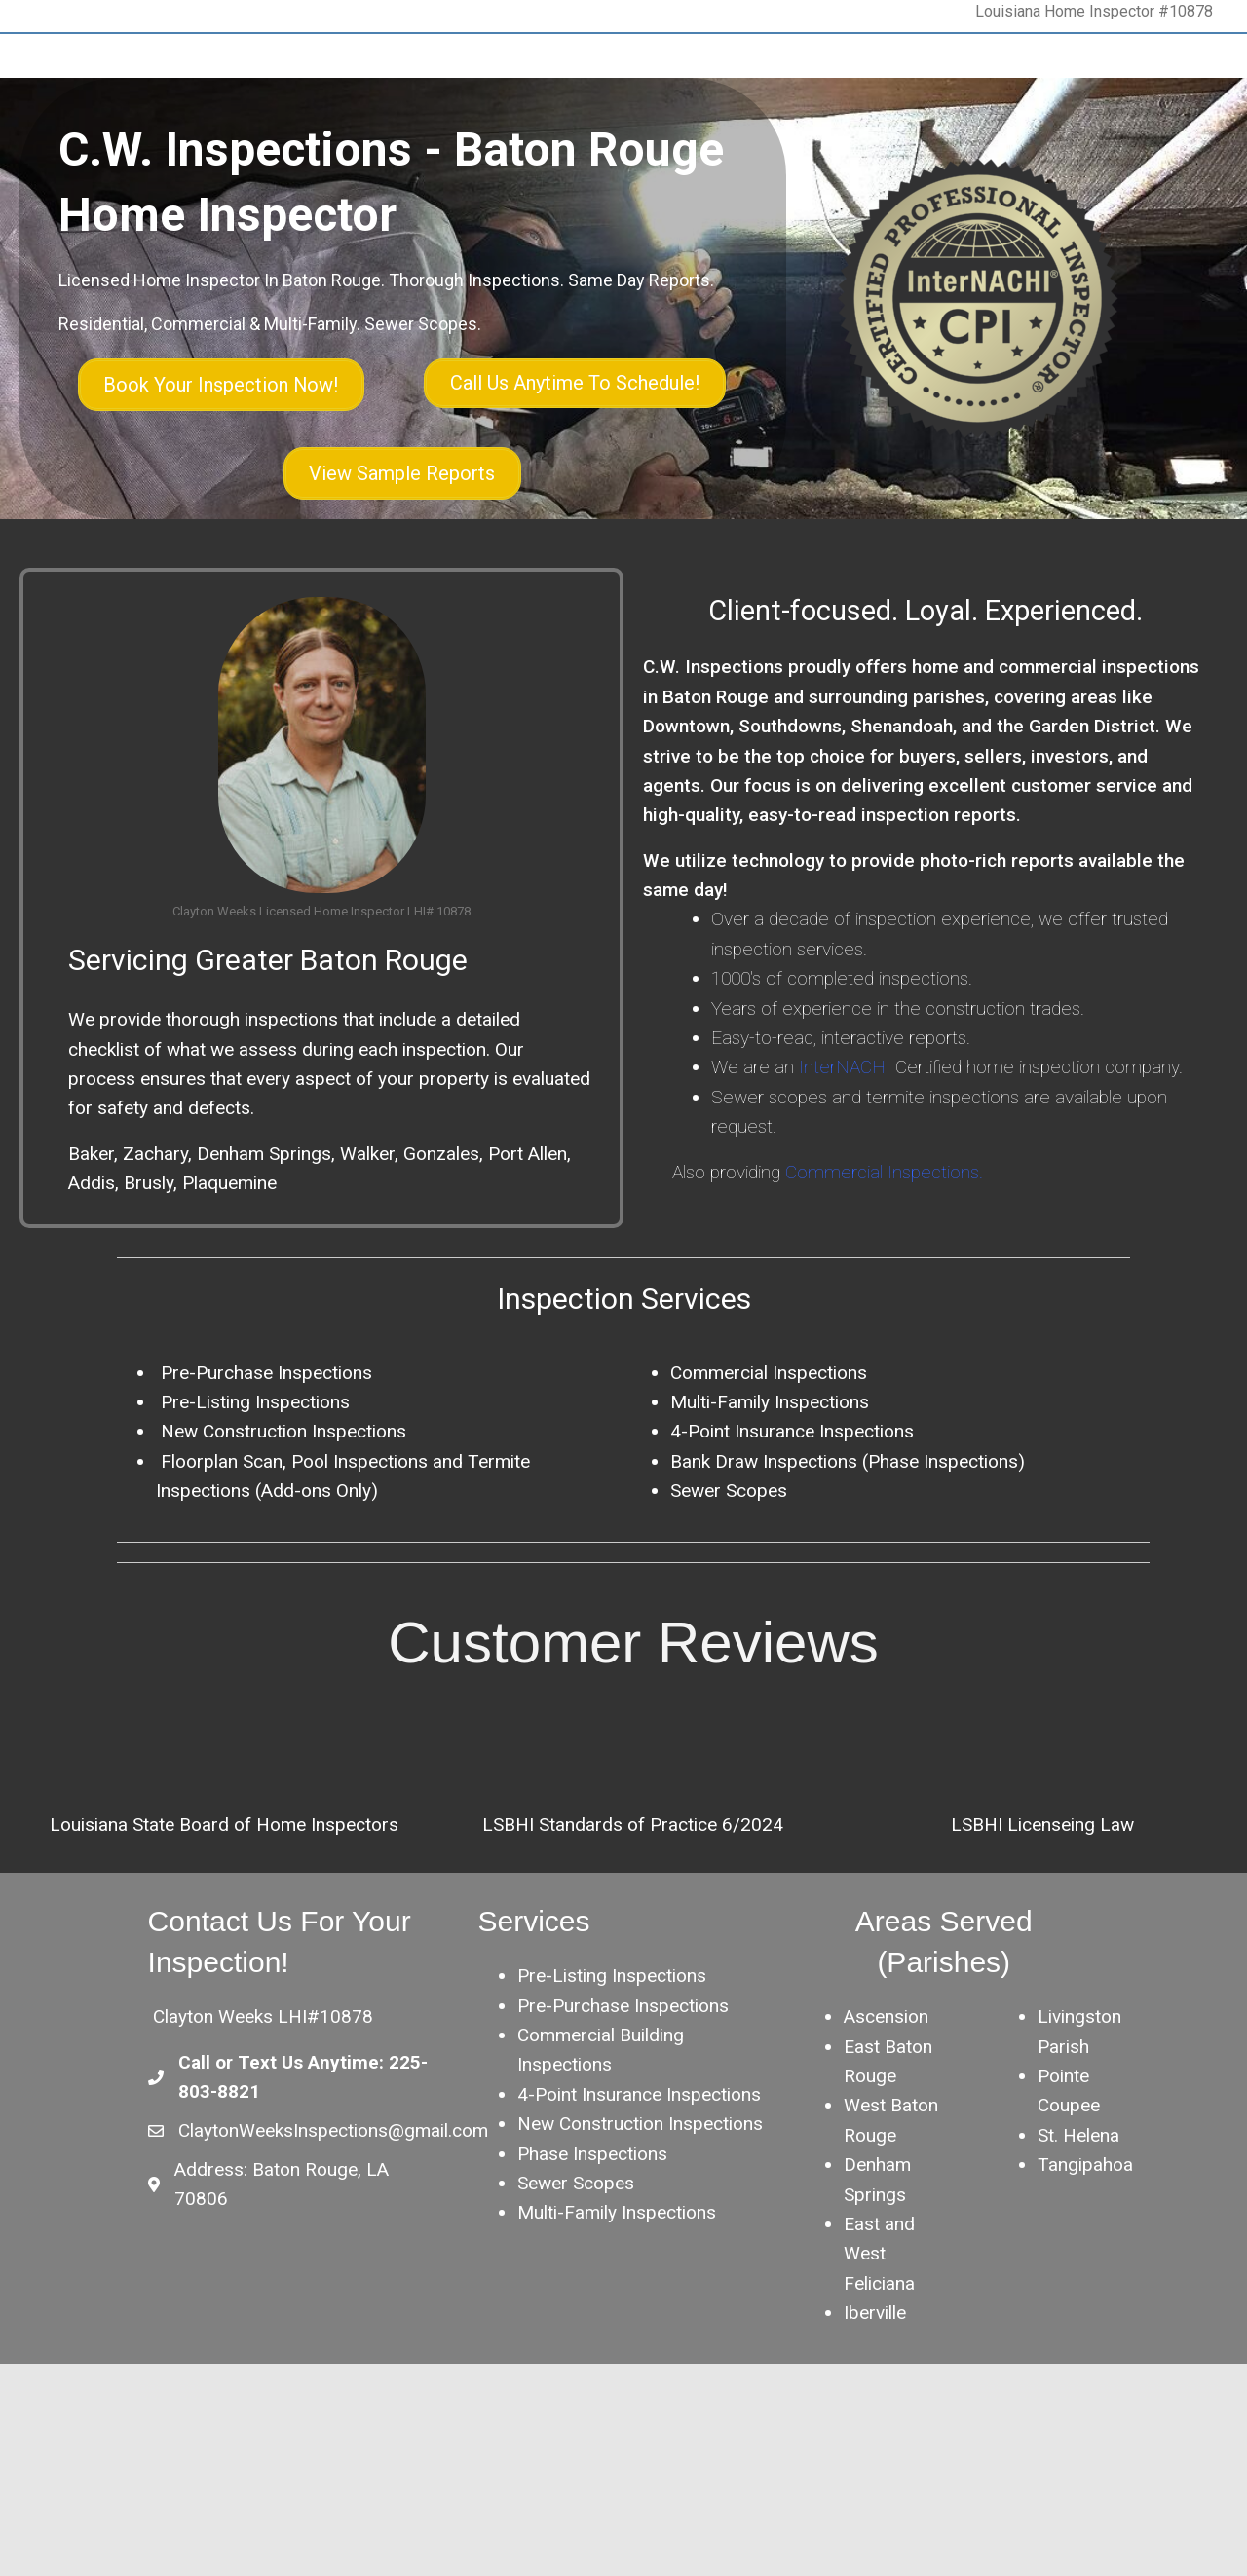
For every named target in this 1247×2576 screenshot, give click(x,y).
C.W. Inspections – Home (155, 184)
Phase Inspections (592, 2245)
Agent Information (587, 184)
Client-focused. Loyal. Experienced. (925, 702)
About (278, 184)
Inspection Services (386, 184)
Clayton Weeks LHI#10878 (263, 2109)
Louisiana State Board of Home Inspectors (224, 1916)
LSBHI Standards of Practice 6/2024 (632, 1916)
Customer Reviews (919, 184)
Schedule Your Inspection (751, 184)
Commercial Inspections (768, 1464)
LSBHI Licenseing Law (1042, 1916)
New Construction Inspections (281, 1523)
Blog (488, 184)
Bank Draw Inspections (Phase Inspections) (847, 1553)
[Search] (1167, 183)
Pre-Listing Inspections (611, 2068)
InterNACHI (842, 1159)
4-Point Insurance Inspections (792, 1523)
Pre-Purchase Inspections (264, 1464)
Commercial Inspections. (884, 1263)
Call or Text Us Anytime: (283, 2154)
